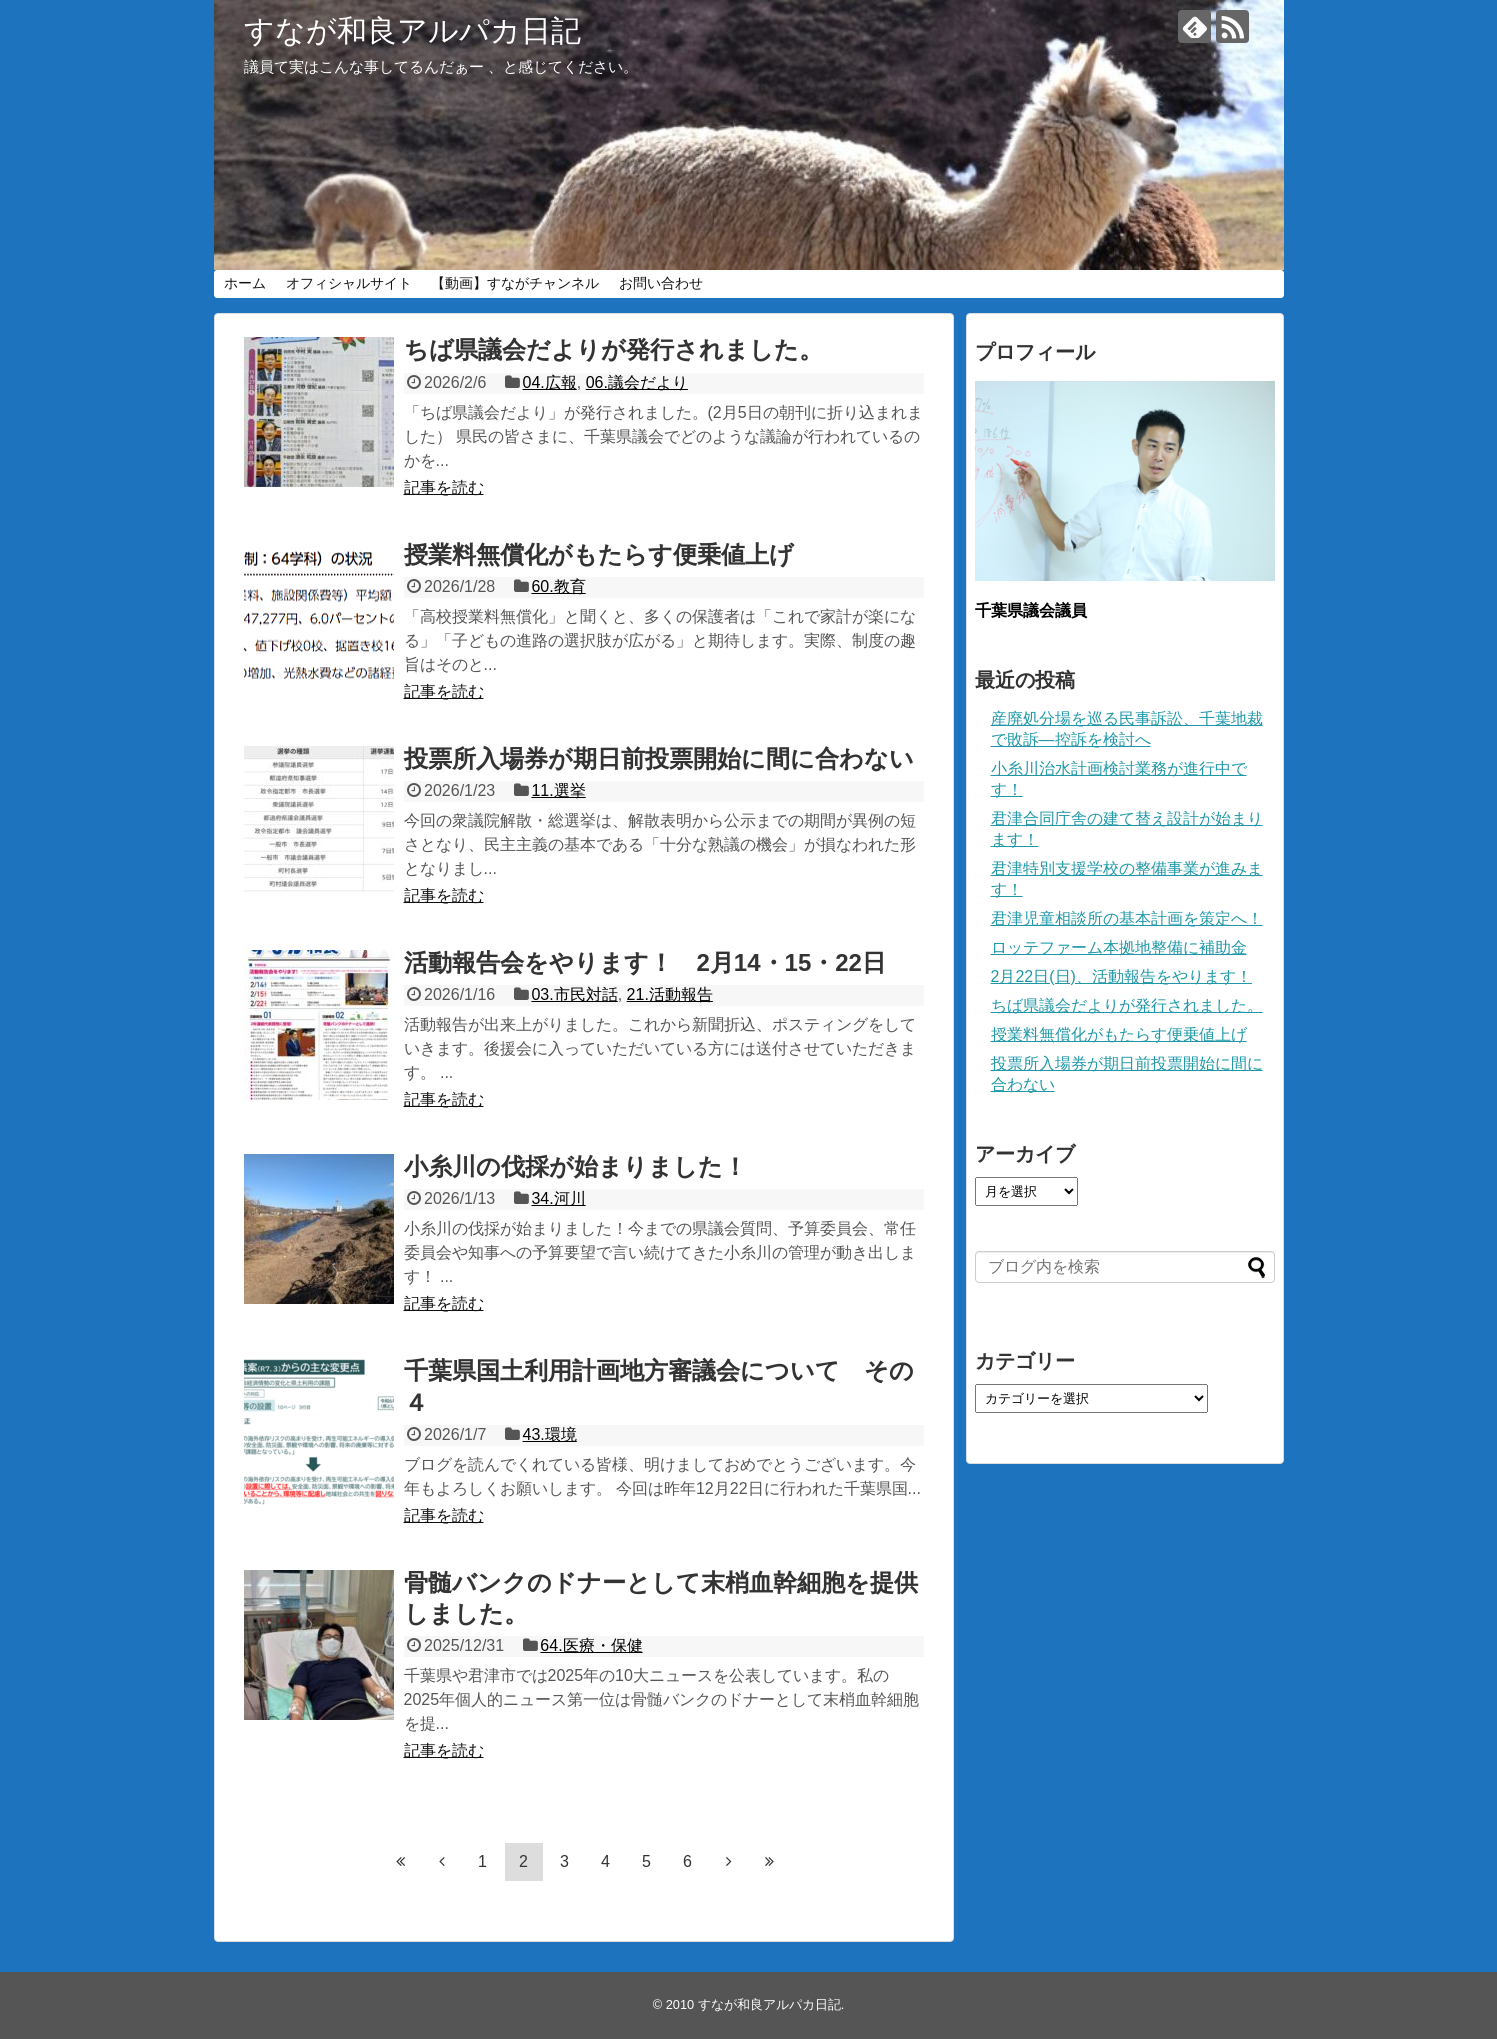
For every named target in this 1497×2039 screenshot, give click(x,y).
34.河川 (558, 1198)
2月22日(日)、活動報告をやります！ (1121, 976)
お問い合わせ (661, 283)
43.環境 (550, 1434)
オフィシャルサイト (349, 283)
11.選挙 (558, 790)
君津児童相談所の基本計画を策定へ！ (1127, 918)
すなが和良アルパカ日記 (412, 30)
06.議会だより (637, 382)
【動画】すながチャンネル (515, 283)
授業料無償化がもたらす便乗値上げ (599, 554)
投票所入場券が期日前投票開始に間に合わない (659, 758)
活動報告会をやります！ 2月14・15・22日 (645, 962)
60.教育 (558, 586)
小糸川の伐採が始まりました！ (575, 1166)
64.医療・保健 (591, 1645)
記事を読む (444, 487)
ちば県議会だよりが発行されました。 (613, 349)
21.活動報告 (670, 994)
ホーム (245, 283)
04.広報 (550, 382)
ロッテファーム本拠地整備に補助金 (1119, 947)
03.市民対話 (574, 994)
